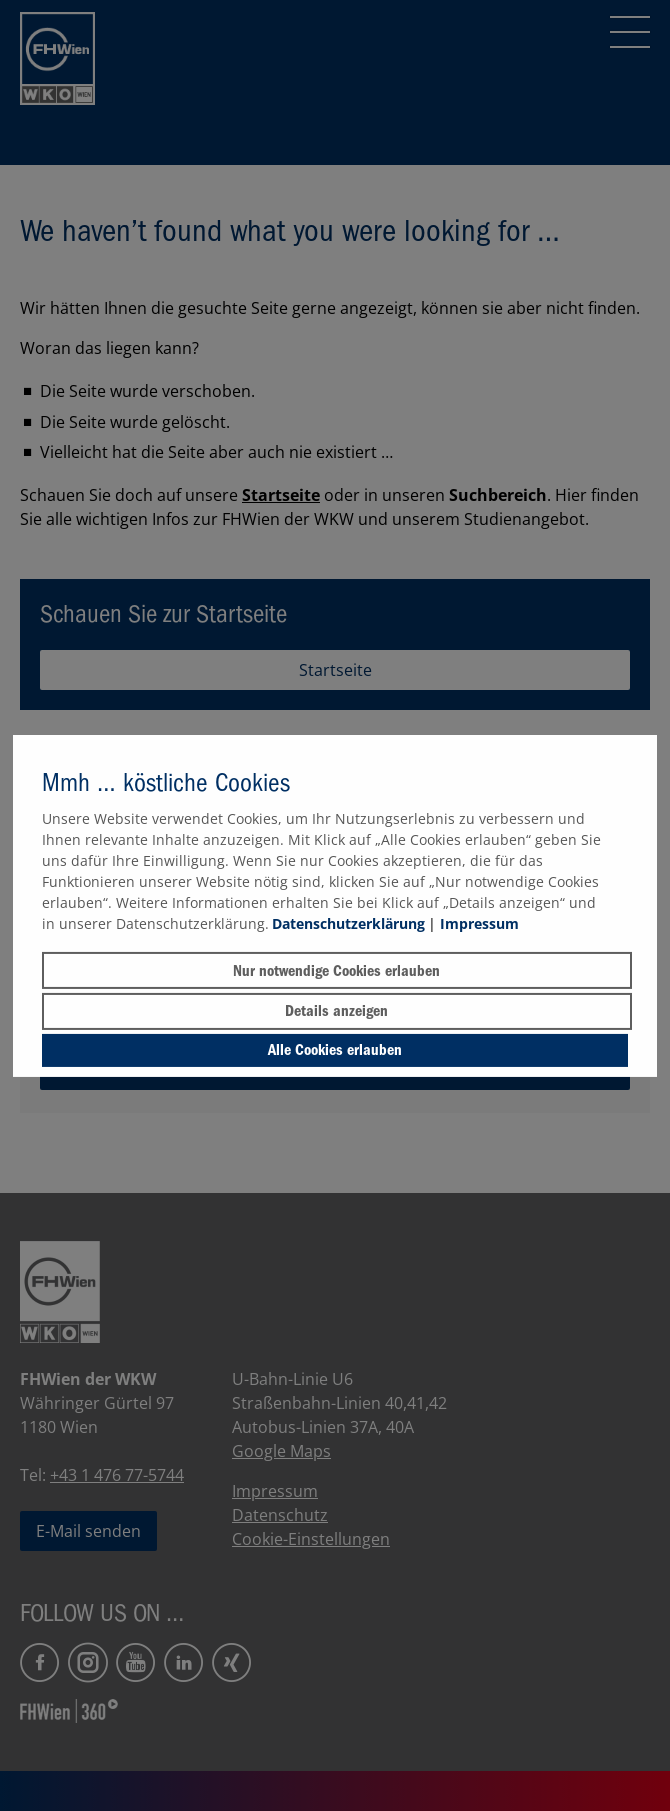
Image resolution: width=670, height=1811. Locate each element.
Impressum (479, 923)
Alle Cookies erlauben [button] (335, 1050)
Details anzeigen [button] (336, 1011)
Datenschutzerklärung (348, 923)
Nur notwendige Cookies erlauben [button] (336, 971)
